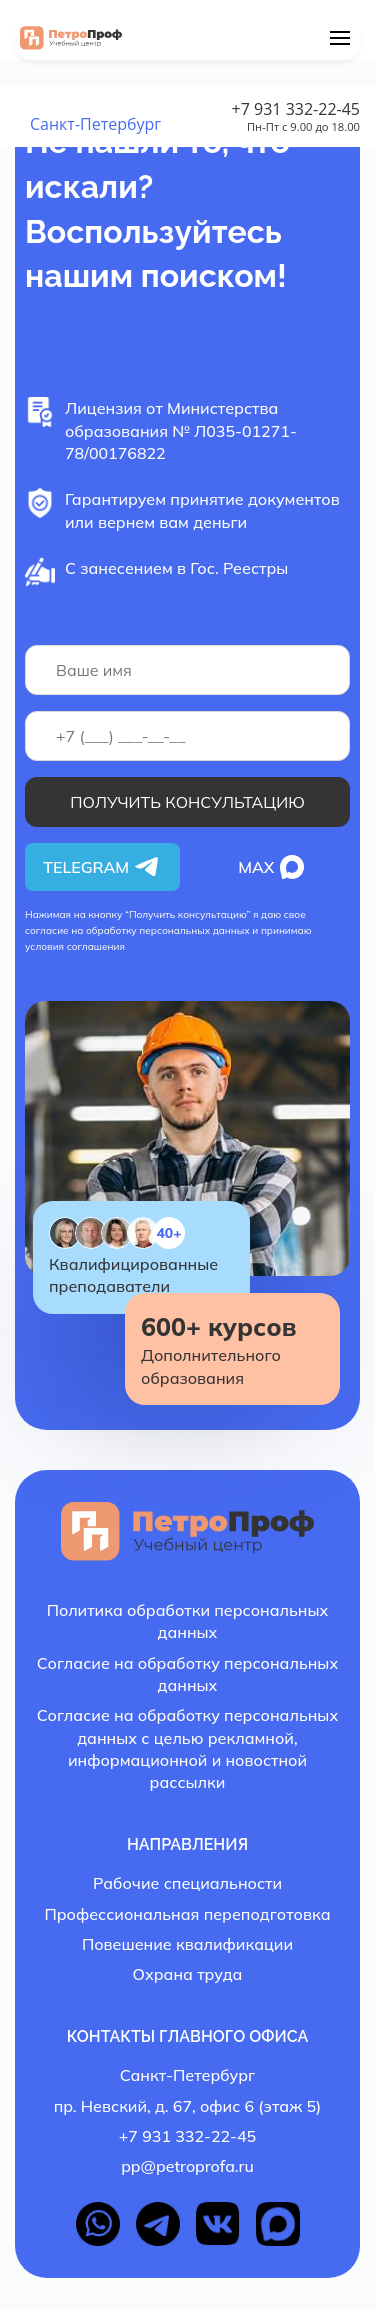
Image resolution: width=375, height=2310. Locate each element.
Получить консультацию (187, 802)
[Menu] (340, 38)
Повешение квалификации (187, 1944)
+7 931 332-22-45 (296, 109)
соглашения (96, 946)
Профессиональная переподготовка (187, 1914)
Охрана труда (188, 1974)
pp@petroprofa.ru (187, 2166)
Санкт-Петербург (95, 124)
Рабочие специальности (187, 1883)
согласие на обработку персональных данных (137, 930)
